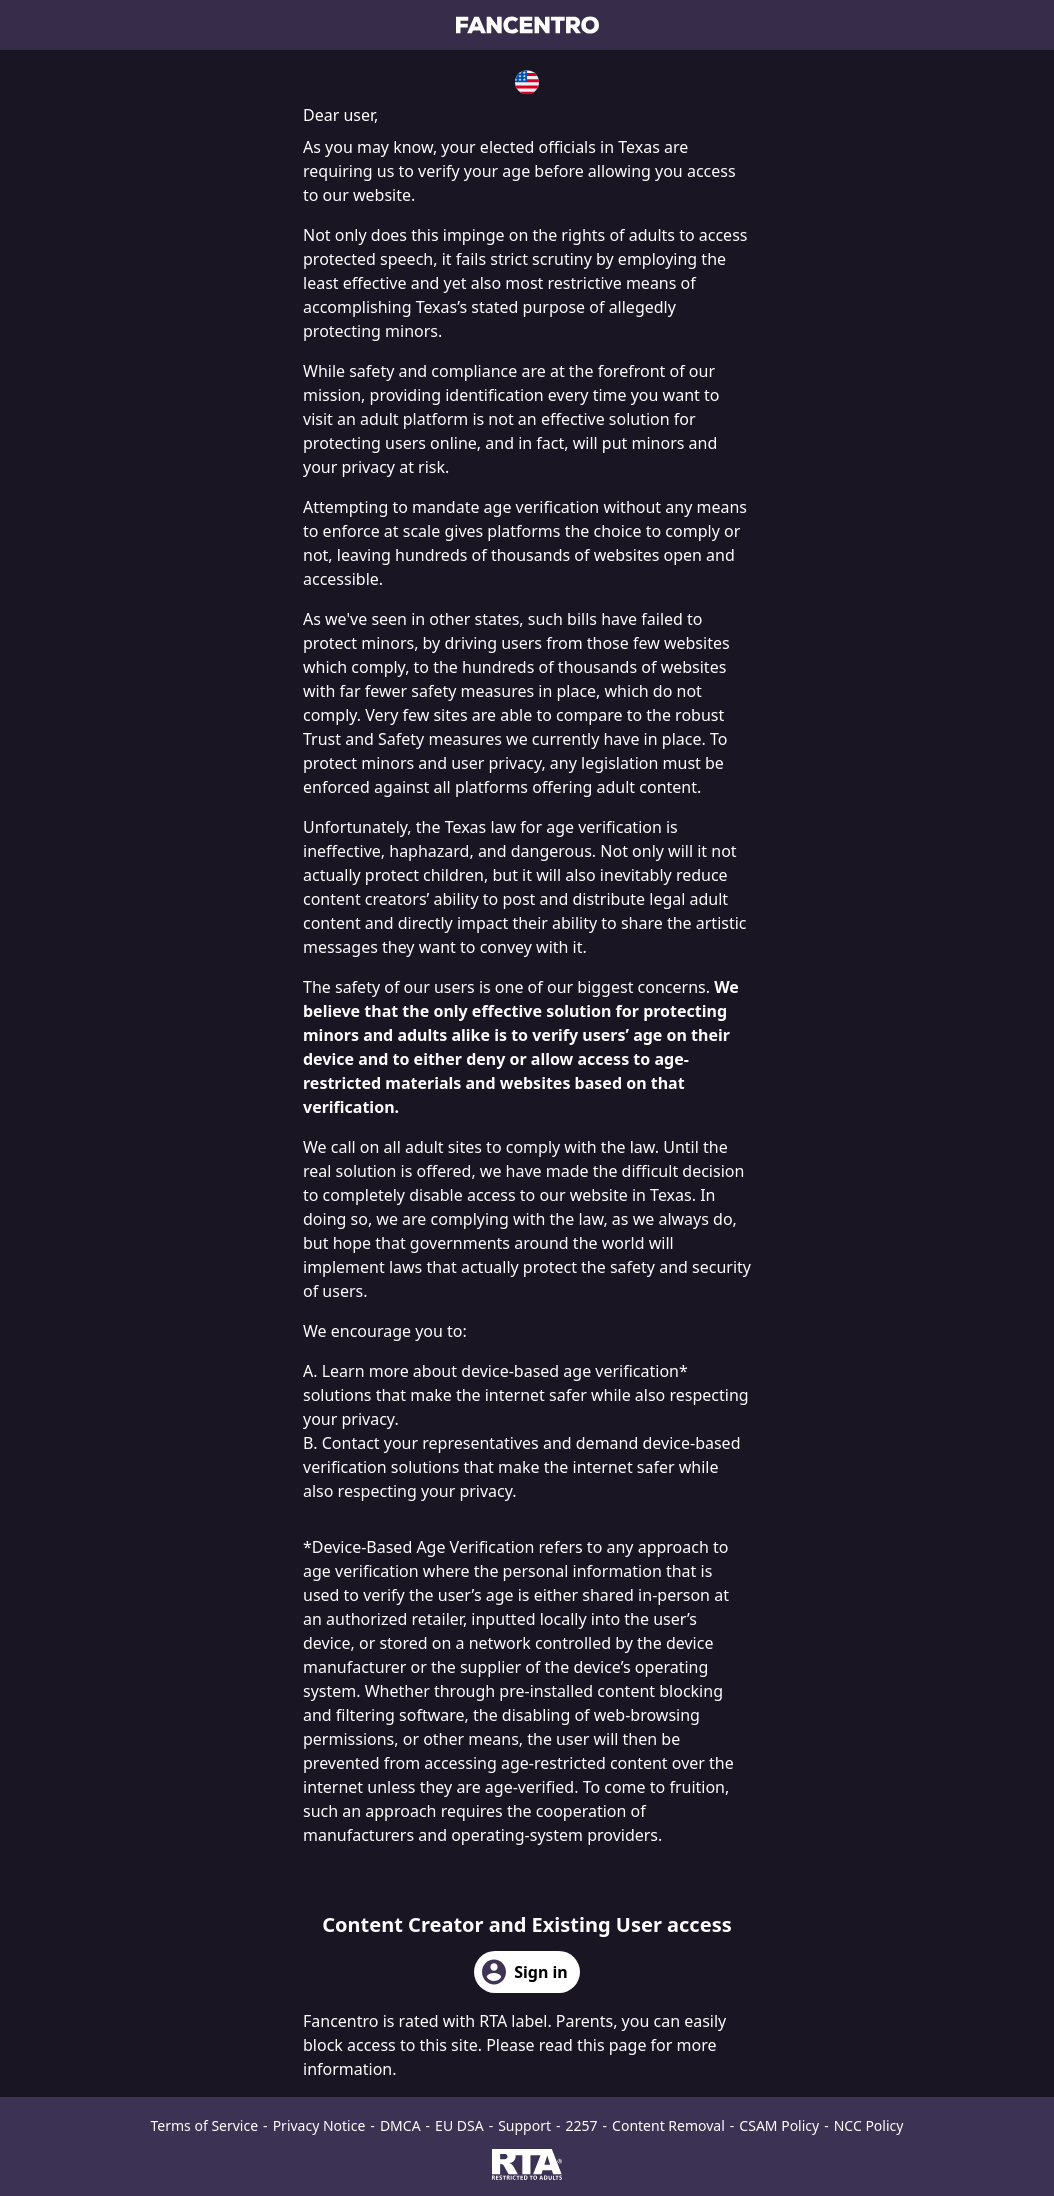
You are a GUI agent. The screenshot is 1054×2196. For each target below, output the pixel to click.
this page (611, 2045)
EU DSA (459, 2125)
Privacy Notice (319, 2125)
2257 (582, 2125)
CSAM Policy (779, 2125)
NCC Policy (869, 2125)
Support (524, 2125)
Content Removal (668, 2125)
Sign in (524, 1972)
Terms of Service (205, 2125)
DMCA (400, 2125)
